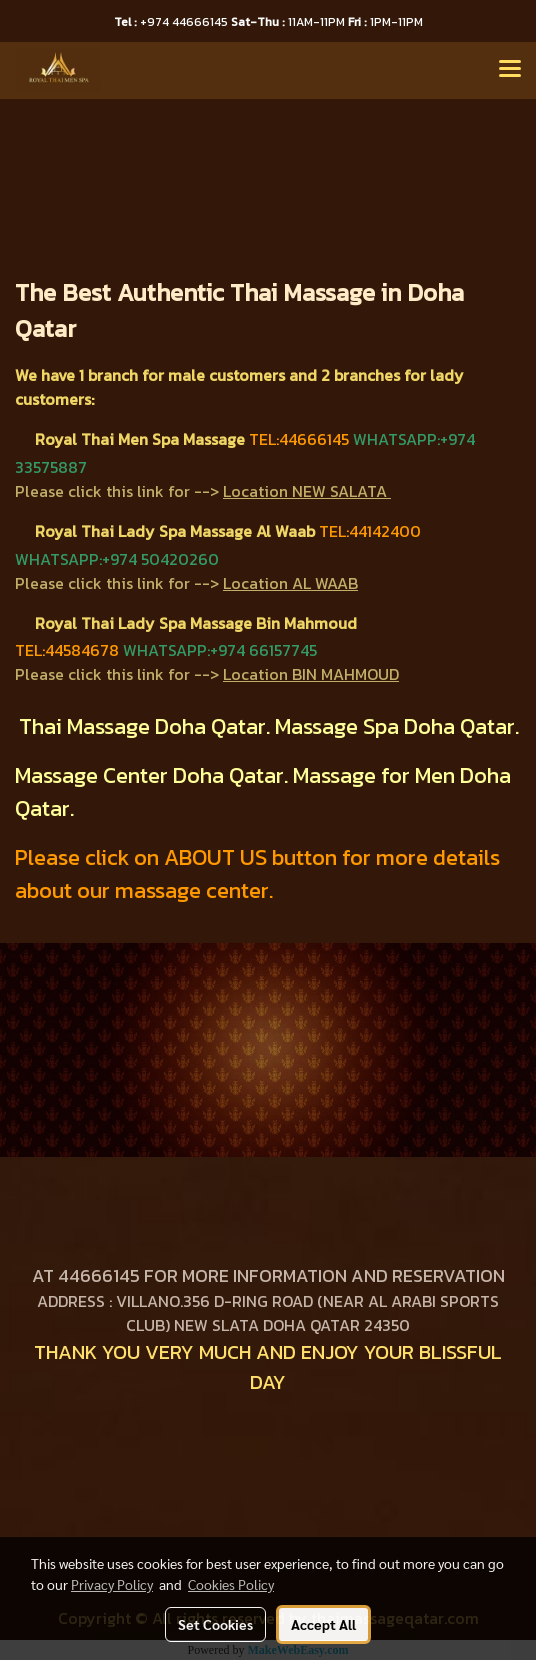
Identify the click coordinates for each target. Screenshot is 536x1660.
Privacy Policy (112, 1584)
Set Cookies (215, 1624)
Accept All (323, 1624)
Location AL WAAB (290, 583)
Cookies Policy (231, 1584)
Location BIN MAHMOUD (311, 674)
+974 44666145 (172, 22)
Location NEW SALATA (305, 491)
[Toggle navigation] (510, 70)
